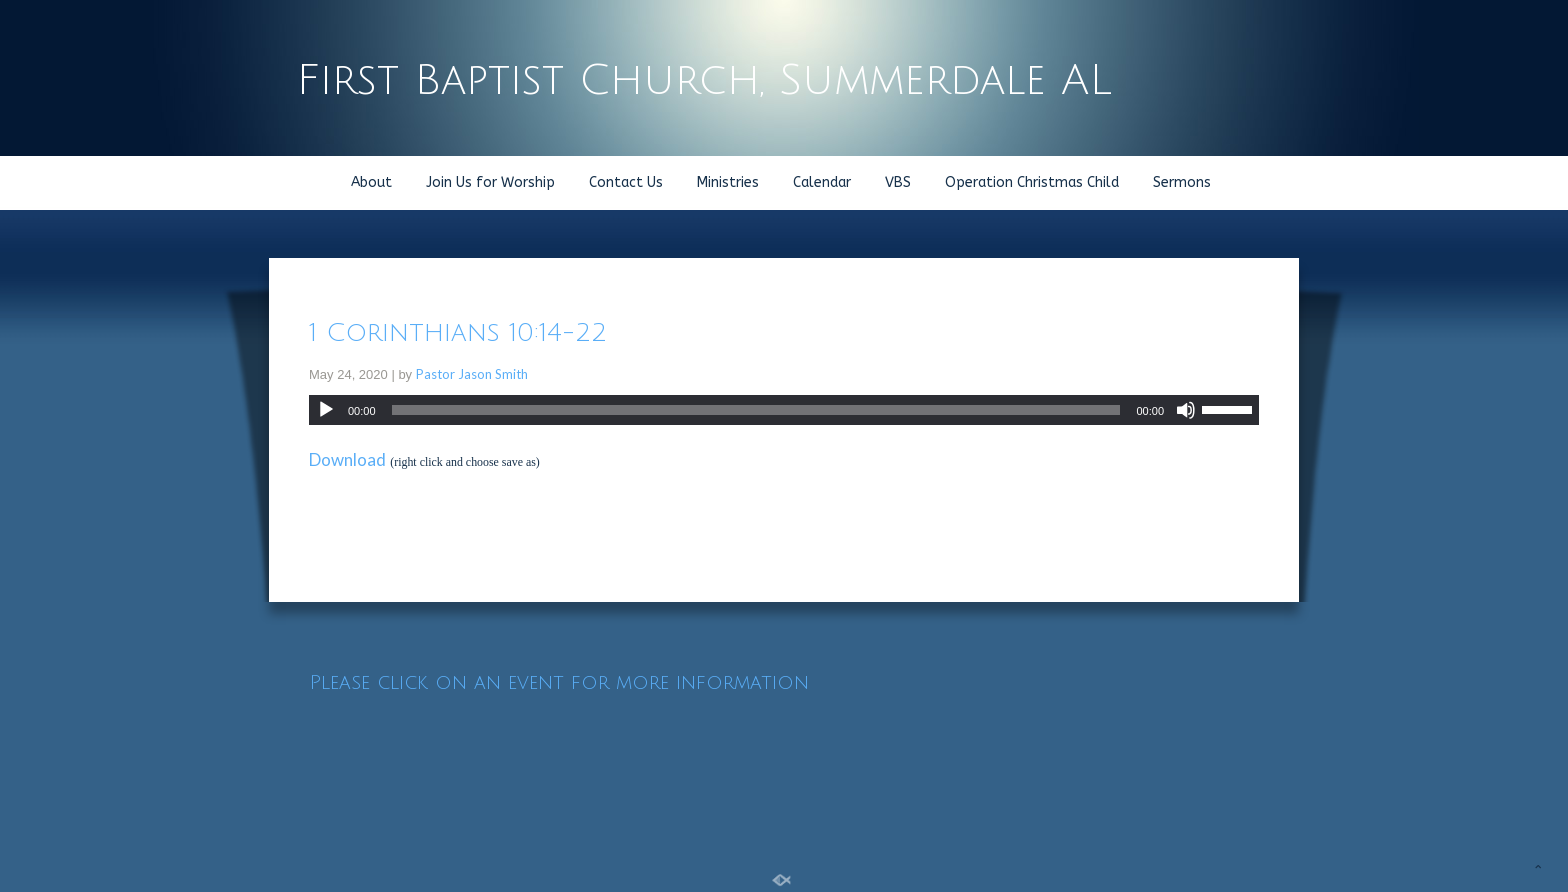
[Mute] (1186, 410)
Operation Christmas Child (1032, 182)
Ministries (728, 182)
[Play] (326, 410)
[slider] (756, 410)
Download (347, 459)
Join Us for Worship (490, 182)
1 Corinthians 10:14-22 (458, 333)
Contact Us (626, 182)
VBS (898, 182)
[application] (784, 410)
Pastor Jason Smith (472, 374)
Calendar (822, 182)
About (371, 182)
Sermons (1182, 182)
